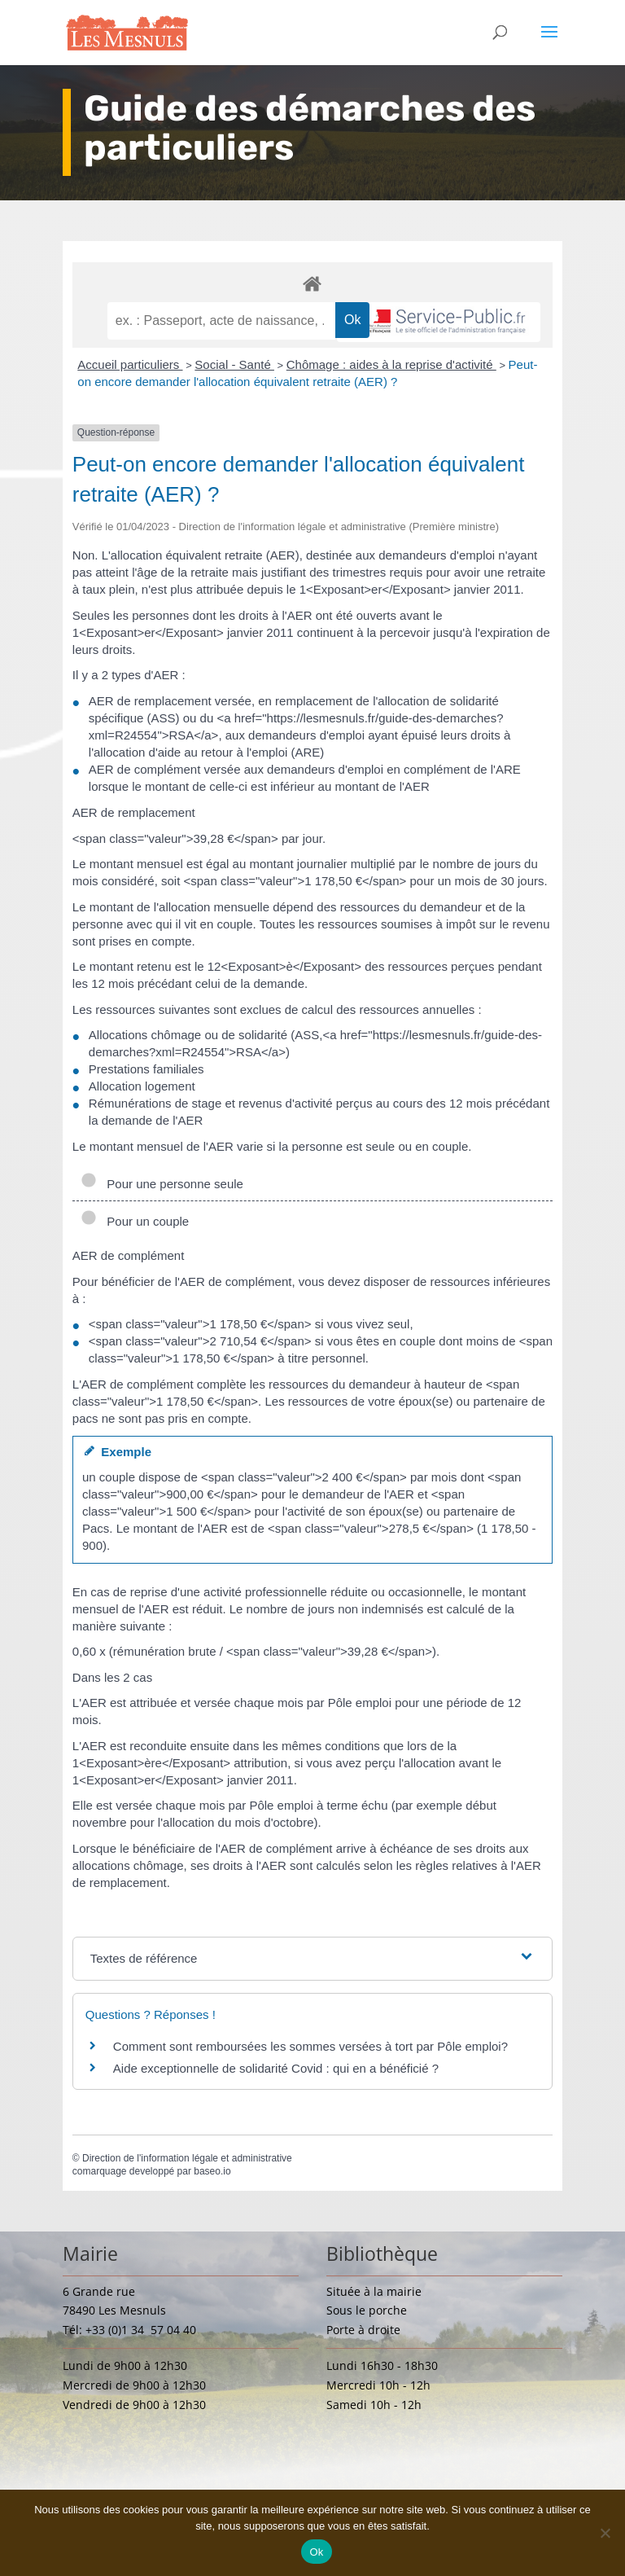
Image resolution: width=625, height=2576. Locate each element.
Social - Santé (234, 364)
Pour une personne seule (162, 1184)
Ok (316, 2552)
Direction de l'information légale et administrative (187, 2158)
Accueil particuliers (129, 364)
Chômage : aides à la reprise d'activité (391, 364)
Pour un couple (135, 1221)
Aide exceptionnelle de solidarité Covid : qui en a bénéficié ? (276, 2068)
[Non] (605, 2533)
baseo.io (212, 2171)
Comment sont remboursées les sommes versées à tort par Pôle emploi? (310, 2046)
